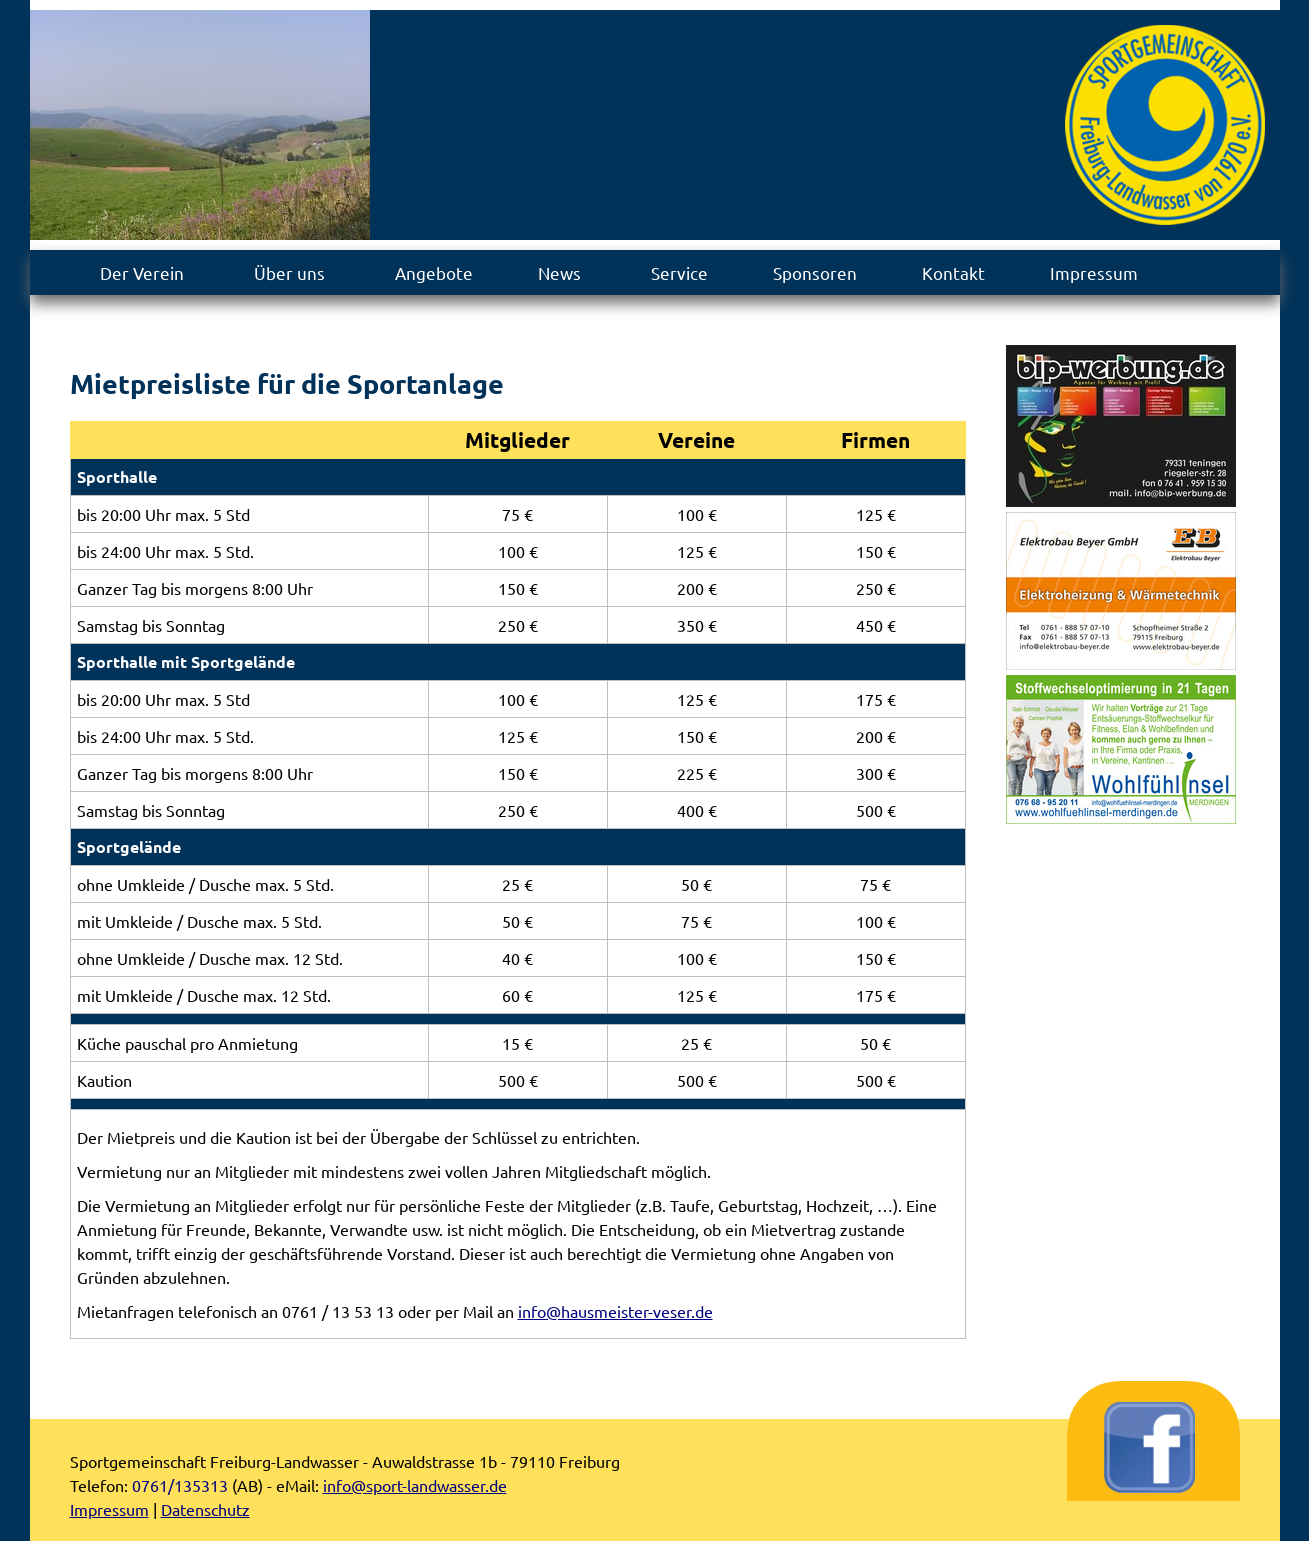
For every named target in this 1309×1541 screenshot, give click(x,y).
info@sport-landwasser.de (415, 1485)
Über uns (289, 272)
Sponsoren (815, 272)
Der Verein (142, 272)
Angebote (434, 272)
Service (679, 272)
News (559, 272)
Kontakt (953, 272)
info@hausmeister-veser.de (615, 1311)
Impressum (1094, 272)
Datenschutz (205, 1509)
